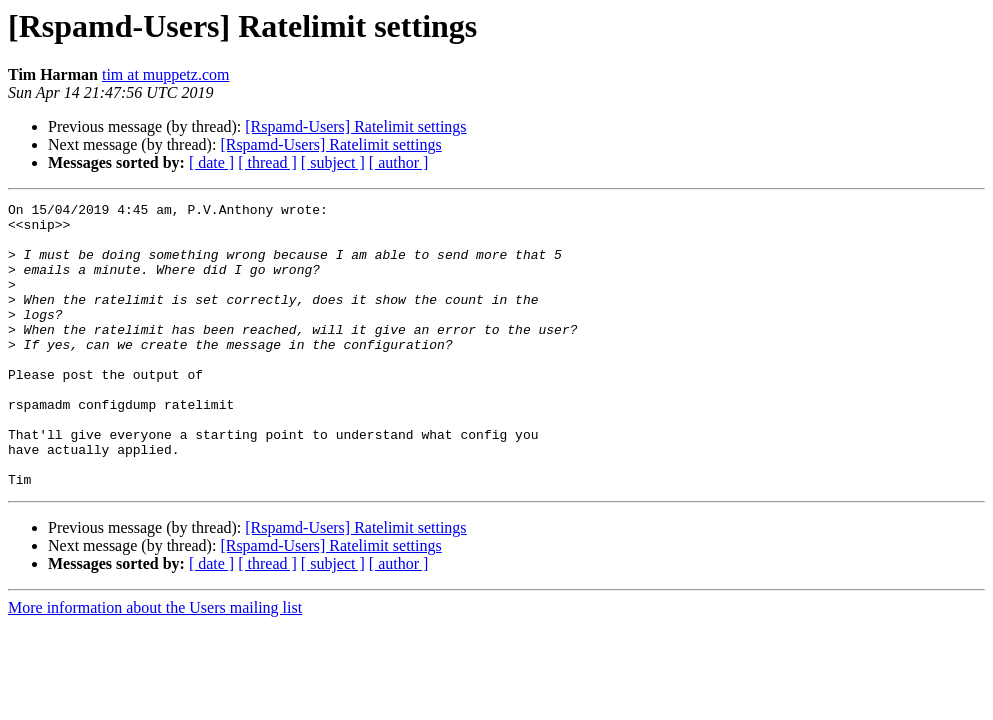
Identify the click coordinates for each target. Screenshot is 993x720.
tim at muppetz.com (166, 74)
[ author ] (399, 162)
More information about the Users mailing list (155, 664)
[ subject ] (333, 162)
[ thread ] (267, 162)
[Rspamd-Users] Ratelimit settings (355, 126)
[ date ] (211, 162)
